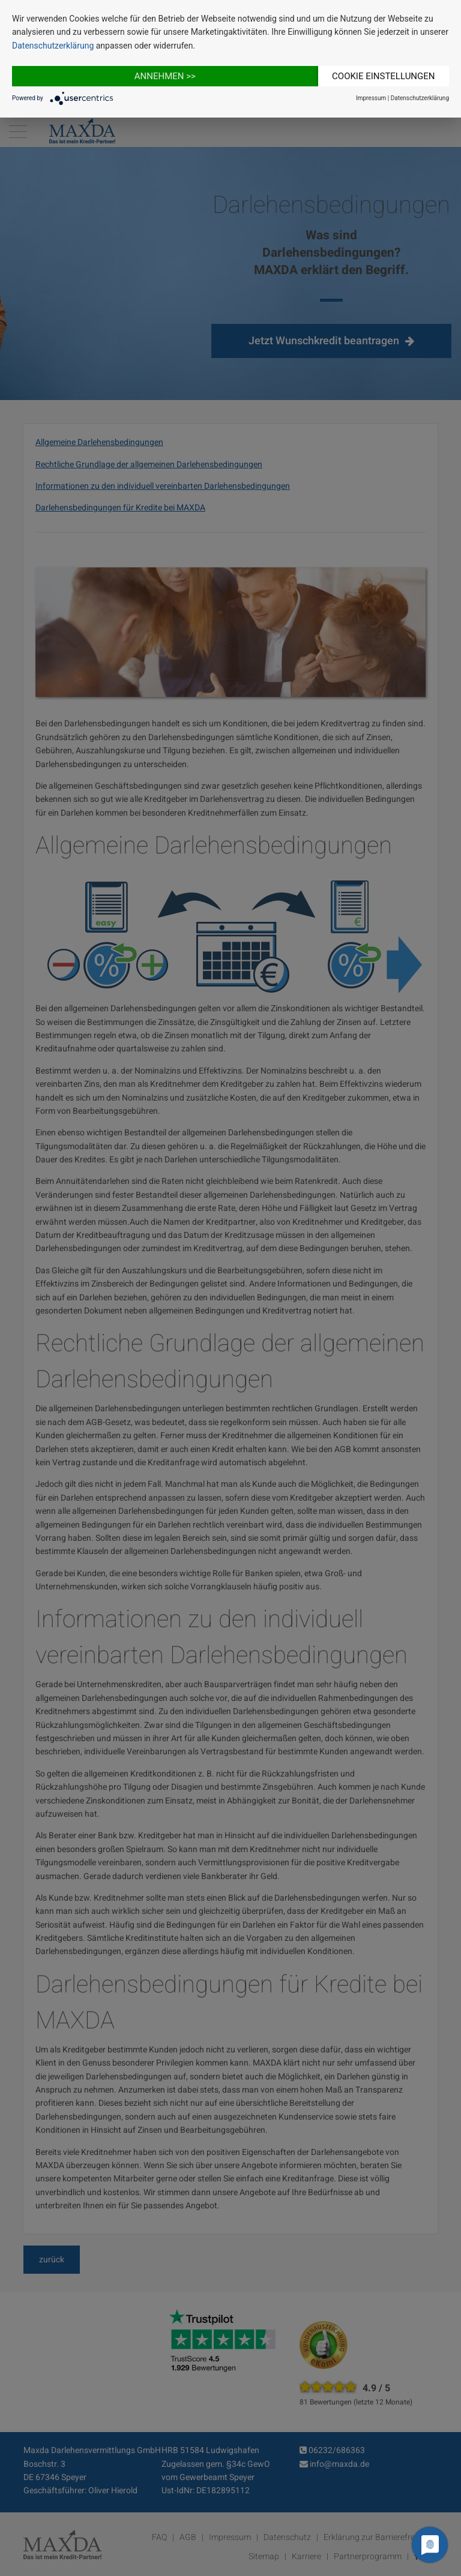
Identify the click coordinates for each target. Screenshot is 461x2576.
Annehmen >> (165, 76)
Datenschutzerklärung (53, 45)
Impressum (371, 98)
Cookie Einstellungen (383, 76)
